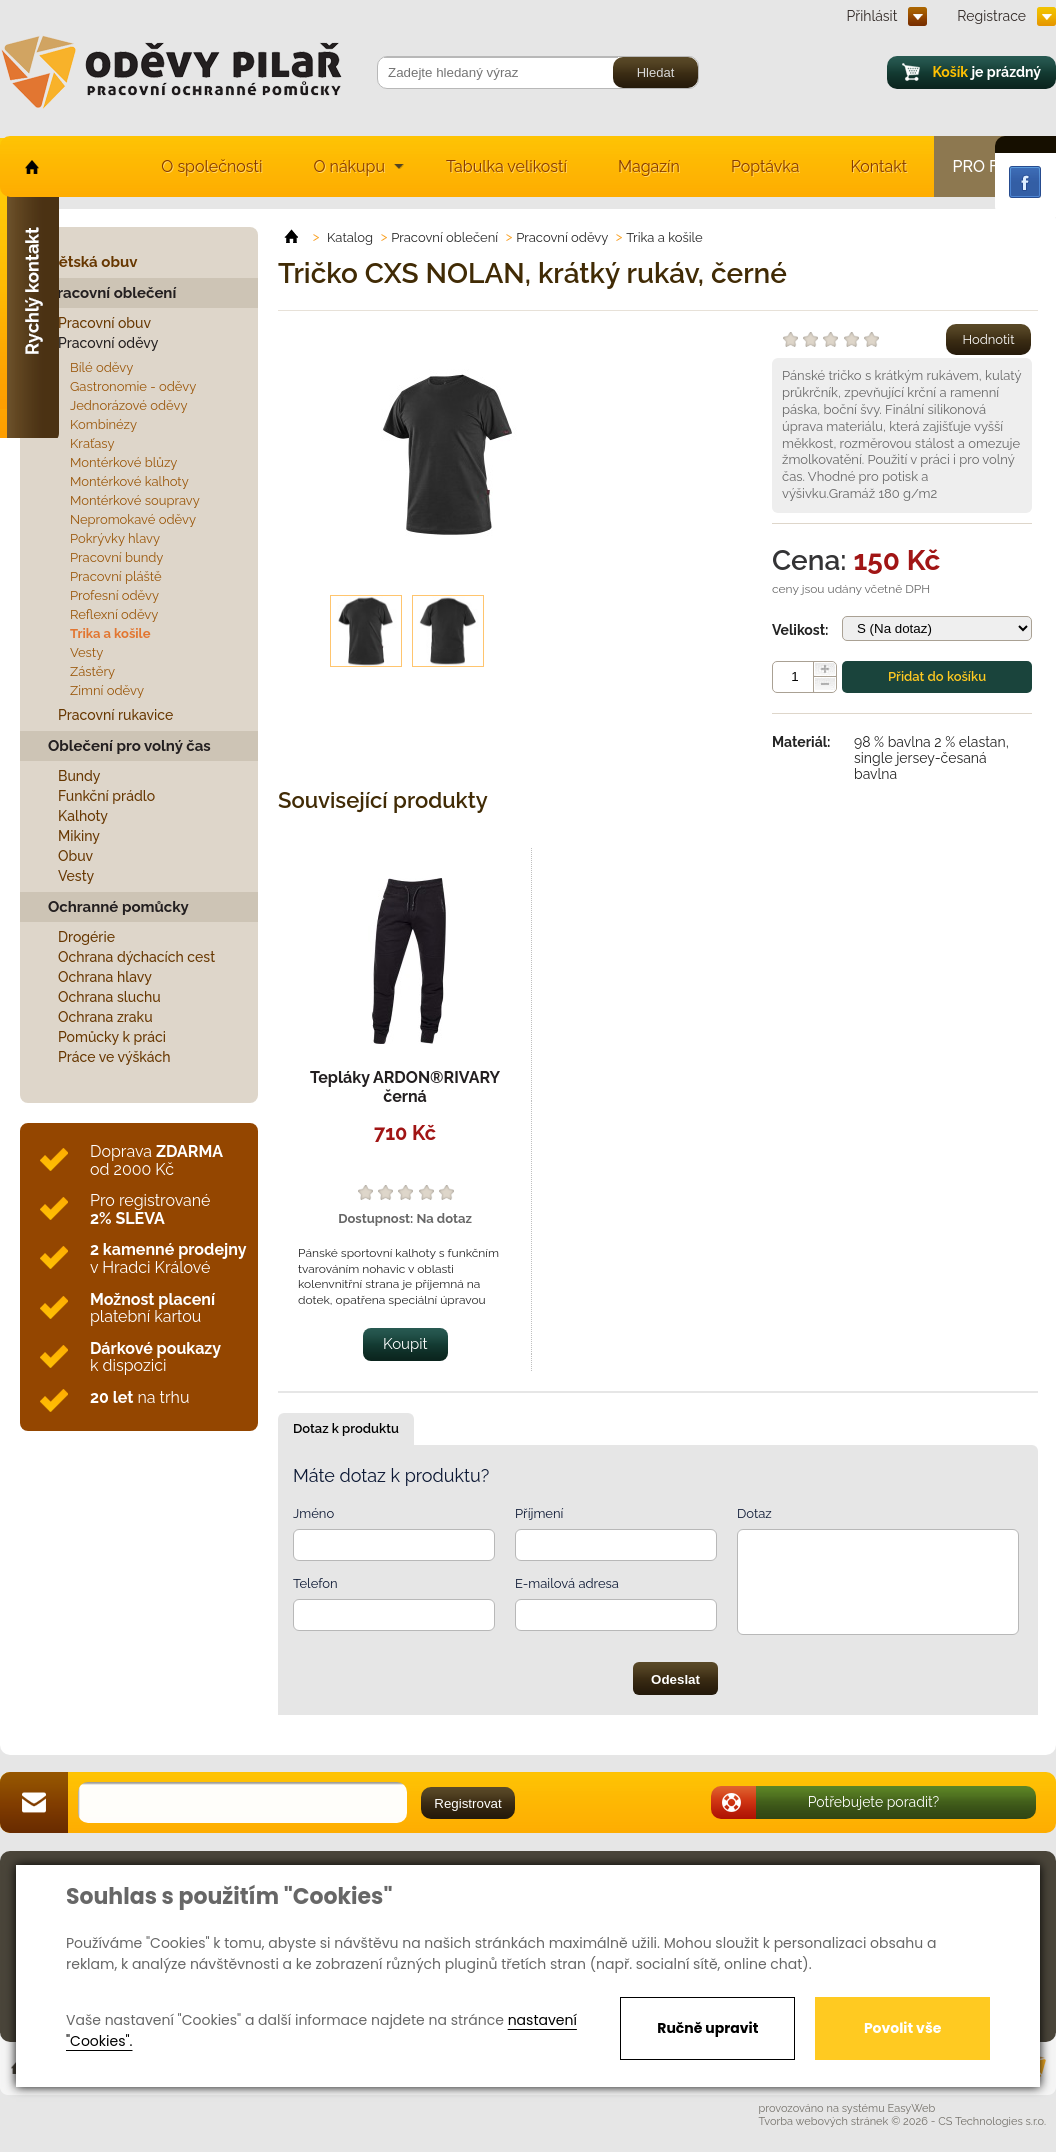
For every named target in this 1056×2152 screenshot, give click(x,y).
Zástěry (92, 671)
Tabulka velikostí (506, 166)
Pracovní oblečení (112, 293)
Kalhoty (83, 816)
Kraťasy (92, 443)
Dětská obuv (92, 262)
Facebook (1025, 182)
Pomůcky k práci (112, 1037)
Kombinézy (103, 424)
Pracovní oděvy (108, 343)
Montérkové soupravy (135, 500)
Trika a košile (110, 633)
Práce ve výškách (114, 1057)
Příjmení (539, 1513)
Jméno (313, 1513)
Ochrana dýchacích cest (136, 957)
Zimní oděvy (107, 690)
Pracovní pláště (116, 576)
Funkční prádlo (106, 796)
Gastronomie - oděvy (133, 386)
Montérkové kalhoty (129, 481)
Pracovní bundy (116, 557)
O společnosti (211, 166)
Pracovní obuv (104, 323)
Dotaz (754, 1513)
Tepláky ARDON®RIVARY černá (405, 1087)
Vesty (86, 652)
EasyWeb (912, 2108)
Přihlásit (872, 16)
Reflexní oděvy (114, 614)
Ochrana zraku (105, 1017)
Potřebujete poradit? (874, 1802)
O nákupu (349, 166)
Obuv (75, 856)
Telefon (315, 1583)
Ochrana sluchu (109, 997)
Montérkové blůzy (123, 462)
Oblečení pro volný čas (129, 746)
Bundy (79, 776)
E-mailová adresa (567, 1583)
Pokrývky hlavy (115, 538)
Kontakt (879, 166)
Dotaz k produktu (346, 1428)
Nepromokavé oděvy (133, 519)
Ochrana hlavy (105, 977)
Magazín (649, 166)
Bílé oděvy (101, 367)
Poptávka (765, 166)
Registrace (991, 16)
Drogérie (86, 937)
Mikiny (79, 836)
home (30, 166)
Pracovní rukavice (115, 715)
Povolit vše (902, 2028)
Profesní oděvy (114, 595)
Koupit (405, 1344)
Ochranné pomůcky (118, 907)
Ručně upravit (707, 2028)
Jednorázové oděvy (128, 405)
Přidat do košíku (937, 676)
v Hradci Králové (168, 1258)
